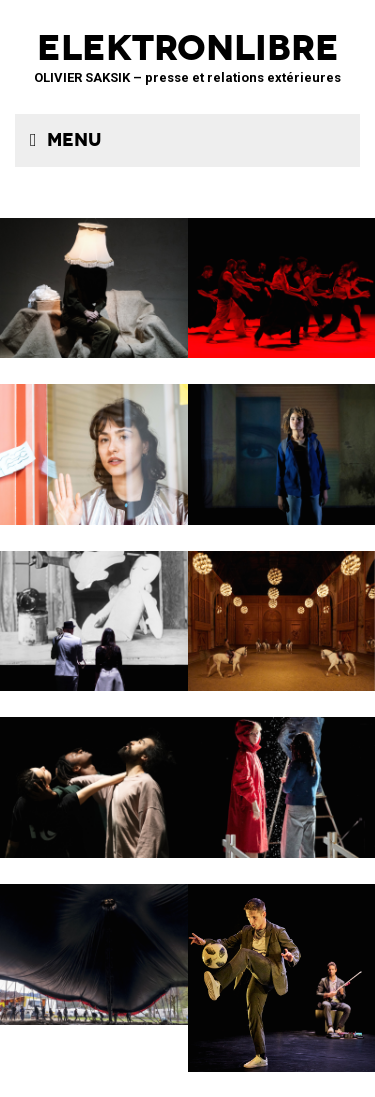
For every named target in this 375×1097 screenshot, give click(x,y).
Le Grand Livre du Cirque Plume (94, 941)
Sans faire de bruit (94, 275)
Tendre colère (282, 275)
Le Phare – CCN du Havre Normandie (282, 965)
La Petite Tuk (282, 441)
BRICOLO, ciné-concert (94, 608)
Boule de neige (282, 774)
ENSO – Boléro (94, 774)
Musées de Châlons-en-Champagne (282, 608)
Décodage (94, 441)
